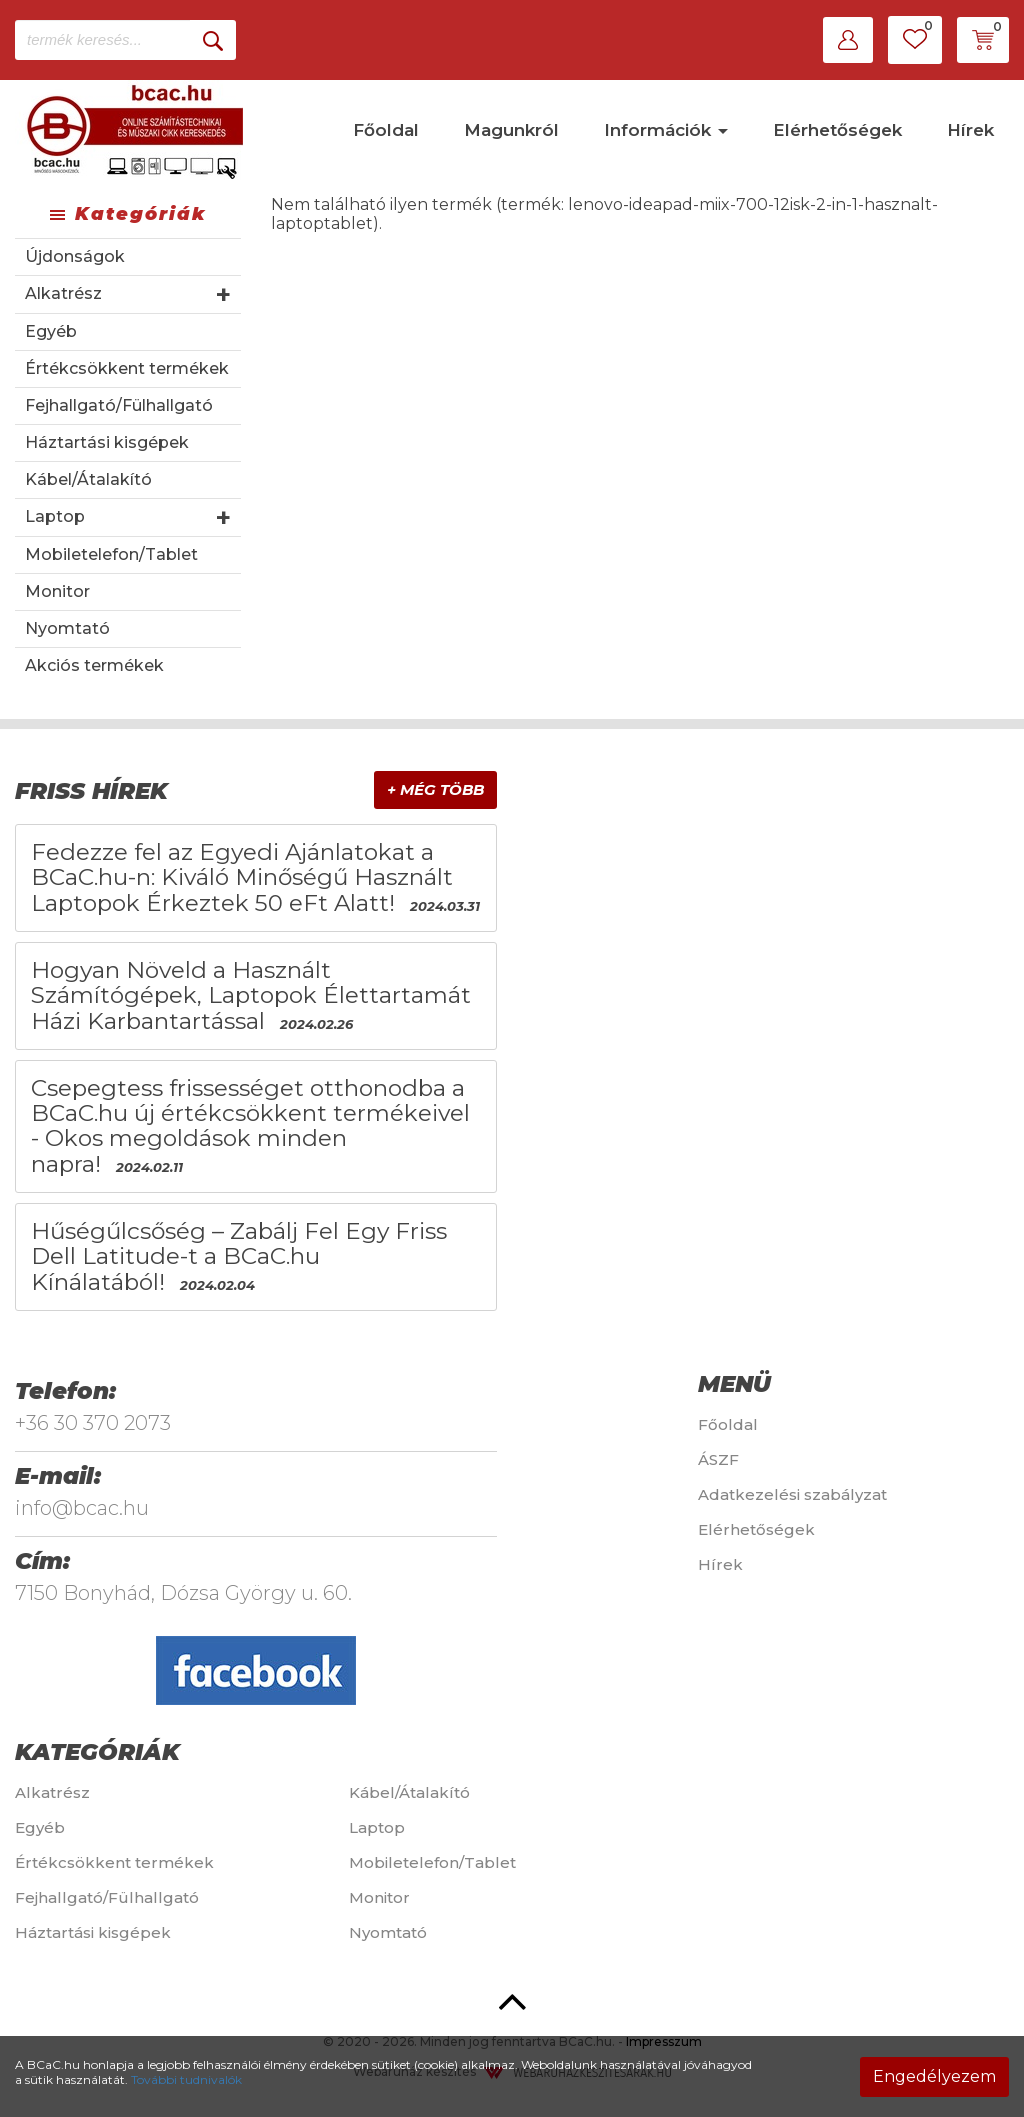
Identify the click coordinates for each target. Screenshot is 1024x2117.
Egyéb (51, 331)
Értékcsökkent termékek (127, 368)
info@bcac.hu (82, 1508)
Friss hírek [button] (91, 791)
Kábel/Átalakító (88, 479)
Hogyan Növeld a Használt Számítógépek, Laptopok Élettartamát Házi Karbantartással (251, 995)
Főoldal (386, 130)
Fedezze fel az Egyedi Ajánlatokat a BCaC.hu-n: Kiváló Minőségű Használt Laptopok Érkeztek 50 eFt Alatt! (242, 877)
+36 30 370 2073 (93, 1423)
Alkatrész (63, 293)
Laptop (55, 516)
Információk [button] (666, 130)
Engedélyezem (934, 2076)
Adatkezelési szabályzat (792, 1494)
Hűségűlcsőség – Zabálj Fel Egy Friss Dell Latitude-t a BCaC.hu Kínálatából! (239, 1256)
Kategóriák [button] (97, 1752)
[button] (848, 40)
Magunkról (511, 130)
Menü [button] (734, 1384)
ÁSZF (718, 1459)
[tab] (256, 791)
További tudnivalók (186, 2079)
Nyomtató (67, 628)
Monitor (57, 591)
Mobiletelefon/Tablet (111, 554)
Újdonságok (75, 256)
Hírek (970, 130)
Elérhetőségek (837, 130)
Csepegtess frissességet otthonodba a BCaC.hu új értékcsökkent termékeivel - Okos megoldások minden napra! (250, 1126)
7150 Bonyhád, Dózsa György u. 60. (183, 1593)
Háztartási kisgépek (107, 442)
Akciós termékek (94, 665)
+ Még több (435, 789)
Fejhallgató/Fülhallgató (119, 405)
